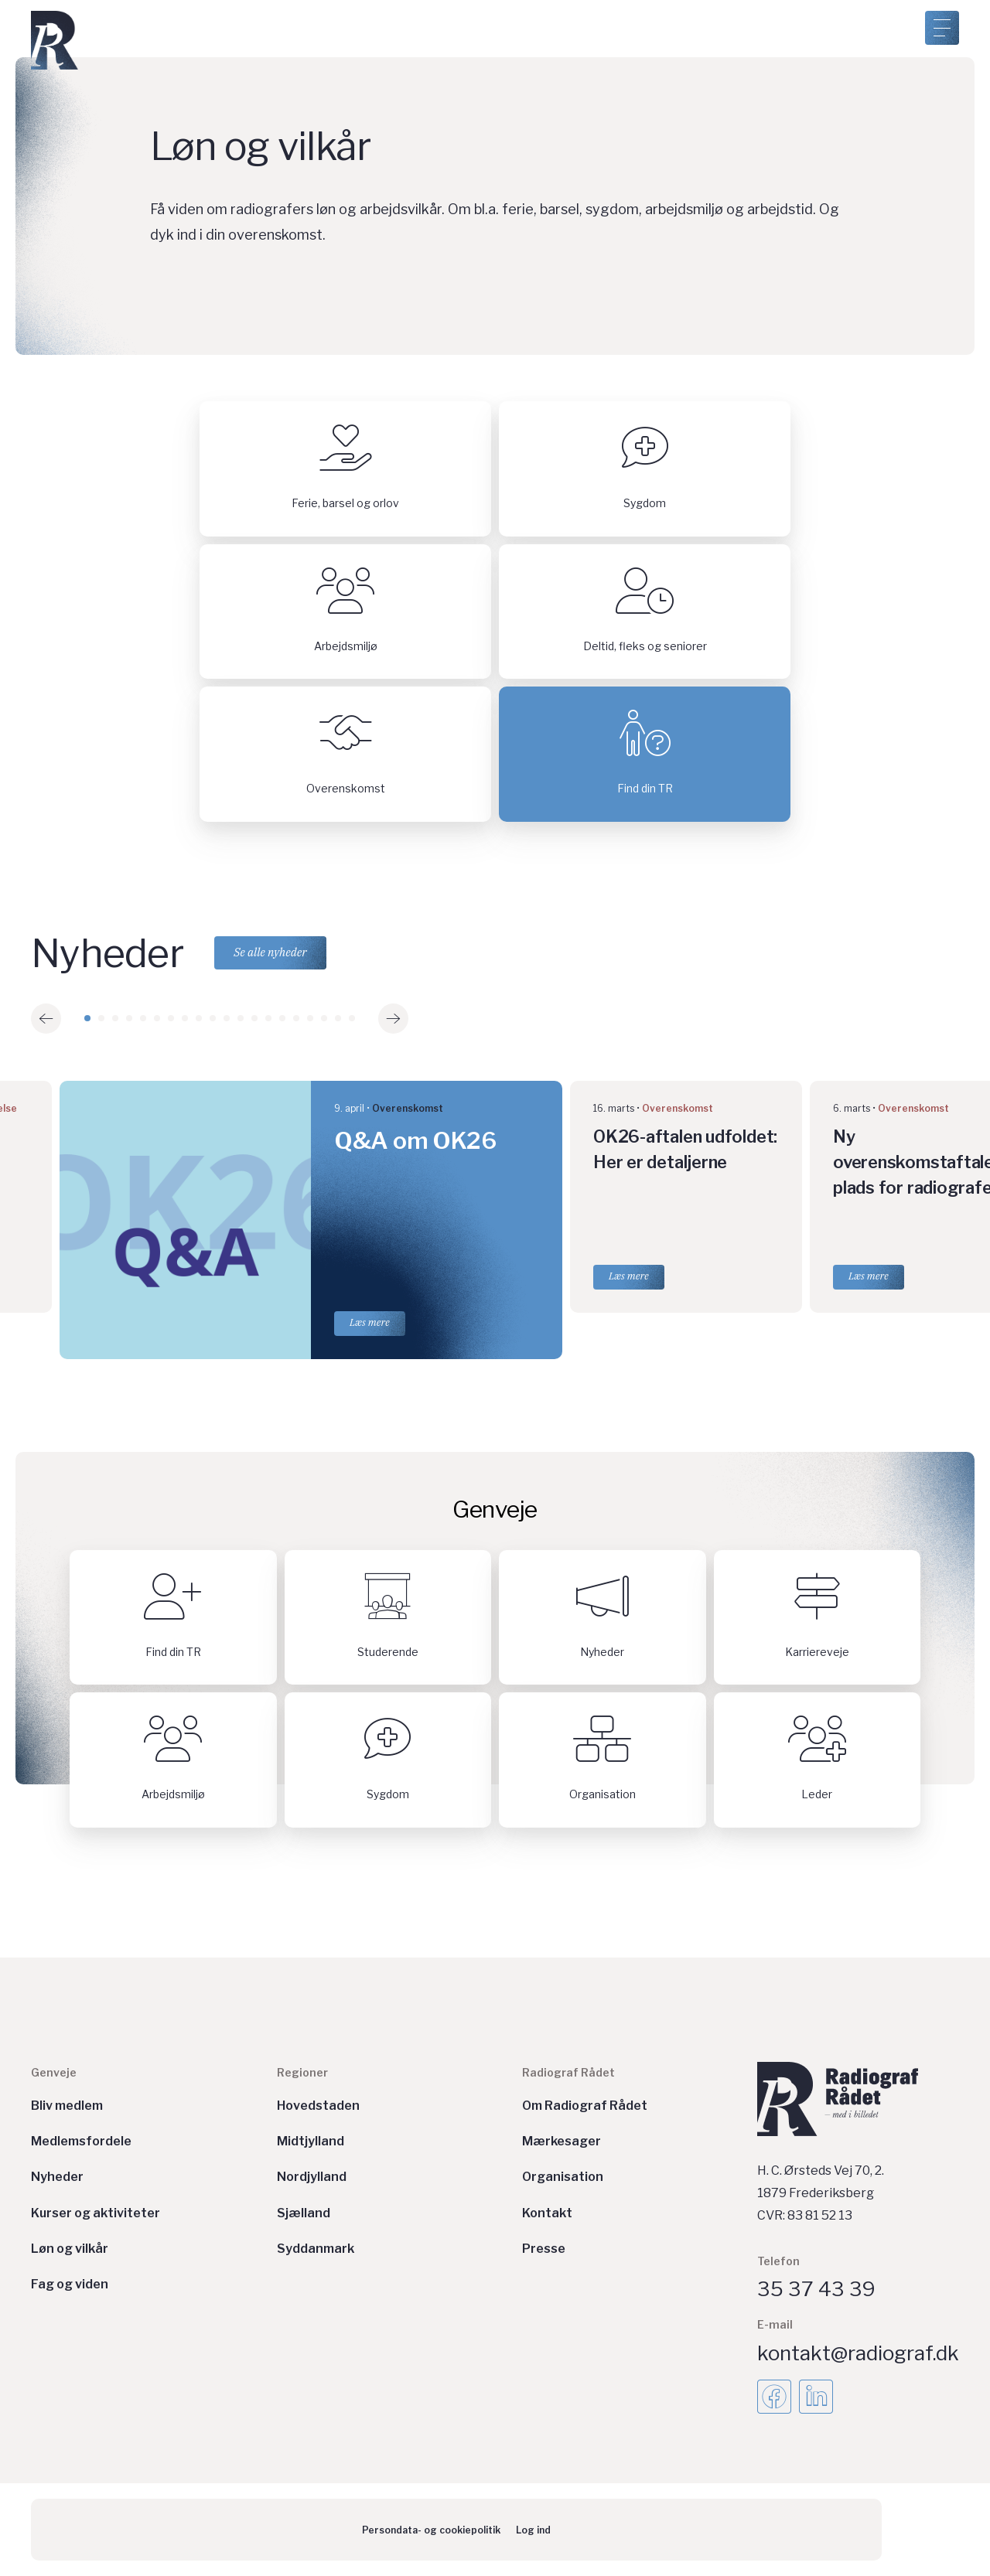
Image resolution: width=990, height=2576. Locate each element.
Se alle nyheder (271, 953)
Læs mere (370, 1322)
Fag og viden (69, 2284)
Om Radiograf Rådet (584, 2105)
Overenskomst (407, 1108)
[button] (46, 1018)
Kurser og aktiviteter (95, 2213)
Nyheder (57, 2176)
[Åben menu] (942, 28)
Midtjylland (310, 2141)
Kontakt (547, 2213)
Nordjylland (311, 2176)
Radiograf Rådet (568, 2072)
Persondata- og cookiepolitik (431, 2530)
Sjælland (303, 2213)
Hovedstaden (318, 2105)
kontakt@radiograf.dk (858, 2353)
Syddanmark (315, 2248)
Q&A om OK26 (415, 1140)
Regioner (302, 2072)
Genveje (54, 2072)
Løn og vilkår (69, 2248)
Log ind (533, 2530)
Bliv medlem (67, 2105)
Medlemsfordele (81, 2141)
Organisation (562, 2176)
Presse (543, 2248)
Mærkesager (561, 2141)
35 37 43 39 (816, 2289)
